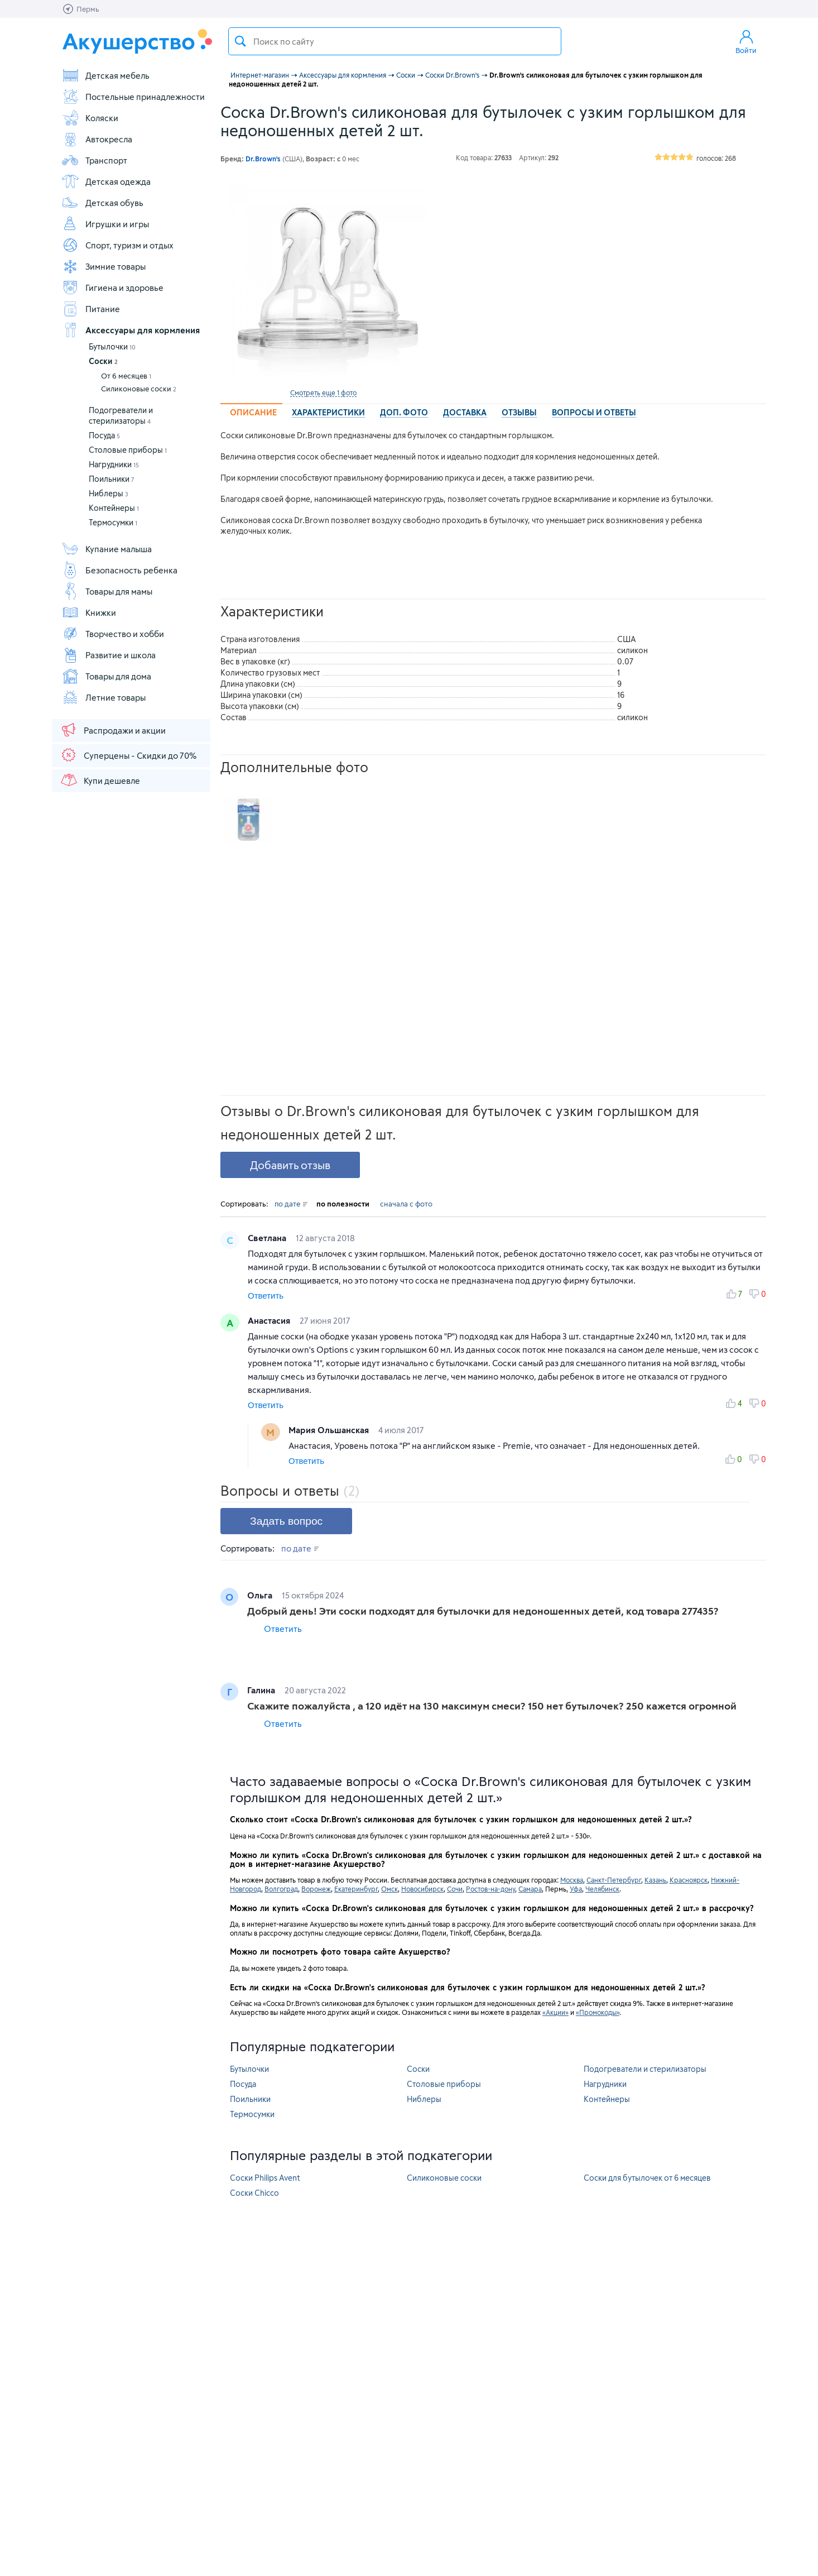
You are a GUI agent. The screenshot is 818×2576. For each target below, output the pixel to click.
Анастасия (270, 1320)
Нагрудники (114, 464)
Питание (90, 309)
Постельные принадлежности (133, 97)
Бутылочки (112, 346)
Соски (103, 361)
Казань (655, 1880)
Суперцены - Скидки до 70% (128, 755)
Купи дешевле (100, 780)
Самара (530, 1889)
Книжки (88, 612)
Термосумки (113, 522)
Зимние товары (103, 266)
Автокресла (96, 139)
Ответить (265, 1295)
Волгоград (281, 1889)
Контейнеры (114, 508)
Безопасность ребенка (119, 570)
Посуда (104, 435)
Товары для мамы (106, 591)
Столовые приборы (128, 449)
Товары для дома (106, 676)
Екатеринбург (356, 1889)
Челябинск (602, 1889)
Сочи (455, 1889)
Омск (389, 1889)
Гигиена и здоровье (112, 287)
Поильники (111, 478)
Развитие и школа (108, 655)
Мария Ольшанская (329, 1430)
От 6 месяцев (126, 375)
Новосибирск (422, 1889)
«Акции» (555, 2012)
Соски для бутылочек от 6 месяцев (647, 2177)
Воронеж (316, 1889)
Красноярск (689, 1880)
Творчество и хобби (112, 634)
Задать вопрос (286, 1521)
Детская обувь (102, 203)
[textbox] (394, 41)
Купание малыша (106, 549)
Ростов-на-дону (490, 1889)
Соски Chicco (254, 2192)
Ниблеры (108, 493)
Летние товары (103, 697)
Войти (746, 41)
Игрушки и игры (105, 224)
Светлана (268, 1238)
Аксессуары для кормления (130, 330)
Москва (571, 1880)
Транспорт (94, 160)
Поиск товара (240, 41)
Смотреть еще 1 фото (323, 392)
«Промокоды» (597, 2012)
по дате (291, 1203)
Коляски (89, 118)
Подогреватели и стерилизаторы (645, 2069)
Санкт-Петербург (613, 1880)
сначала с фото (406, 1203)
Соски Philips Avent (265, 2177)
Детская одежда (106, 181)
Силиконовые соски (138, 388)
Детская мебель (105, 75)
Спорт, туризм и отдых (117, 245)
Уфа (576, 1889)
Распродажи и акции (113, 730)
